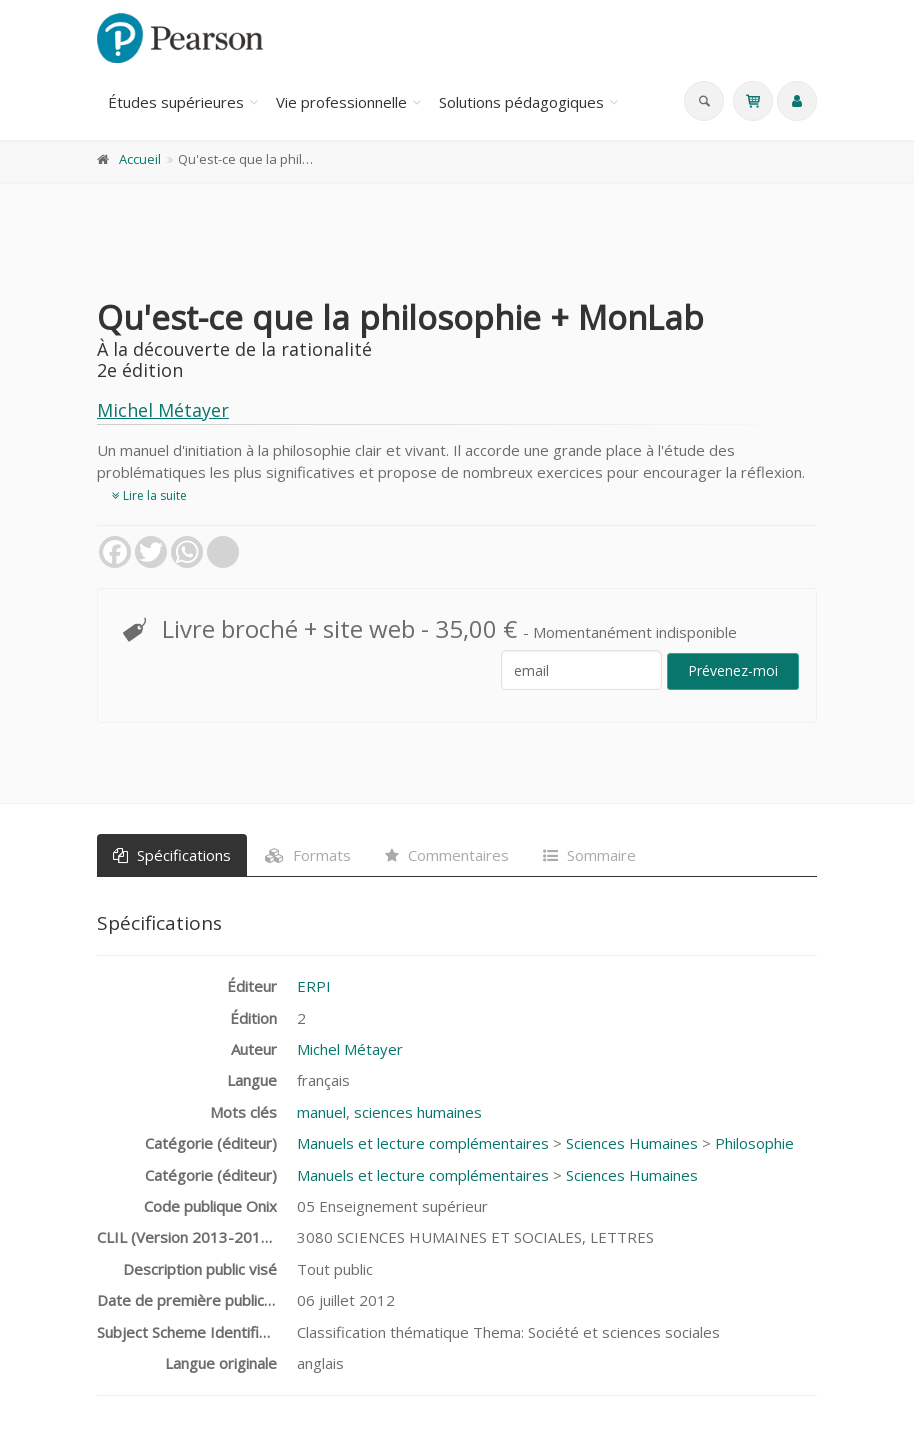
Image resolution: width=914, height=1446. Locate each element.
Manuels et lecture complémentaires (423, 1143)
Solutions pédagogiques (521, 102)
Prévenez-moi (733, 670)
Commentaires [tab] (447, 855)
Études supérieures (176, 102)
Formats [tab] (308, 855)
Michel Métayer (163, 410)
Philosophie (754, 1143)
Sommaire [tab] (589, 855)
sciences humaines (418, 1112)
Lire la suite (149, 495)
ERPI (314, 986)
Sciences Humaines (632, 1143)
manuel (321, 1112)
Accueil (140, 159)
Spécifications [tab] (172, 855)
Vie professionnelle (341, 102)
